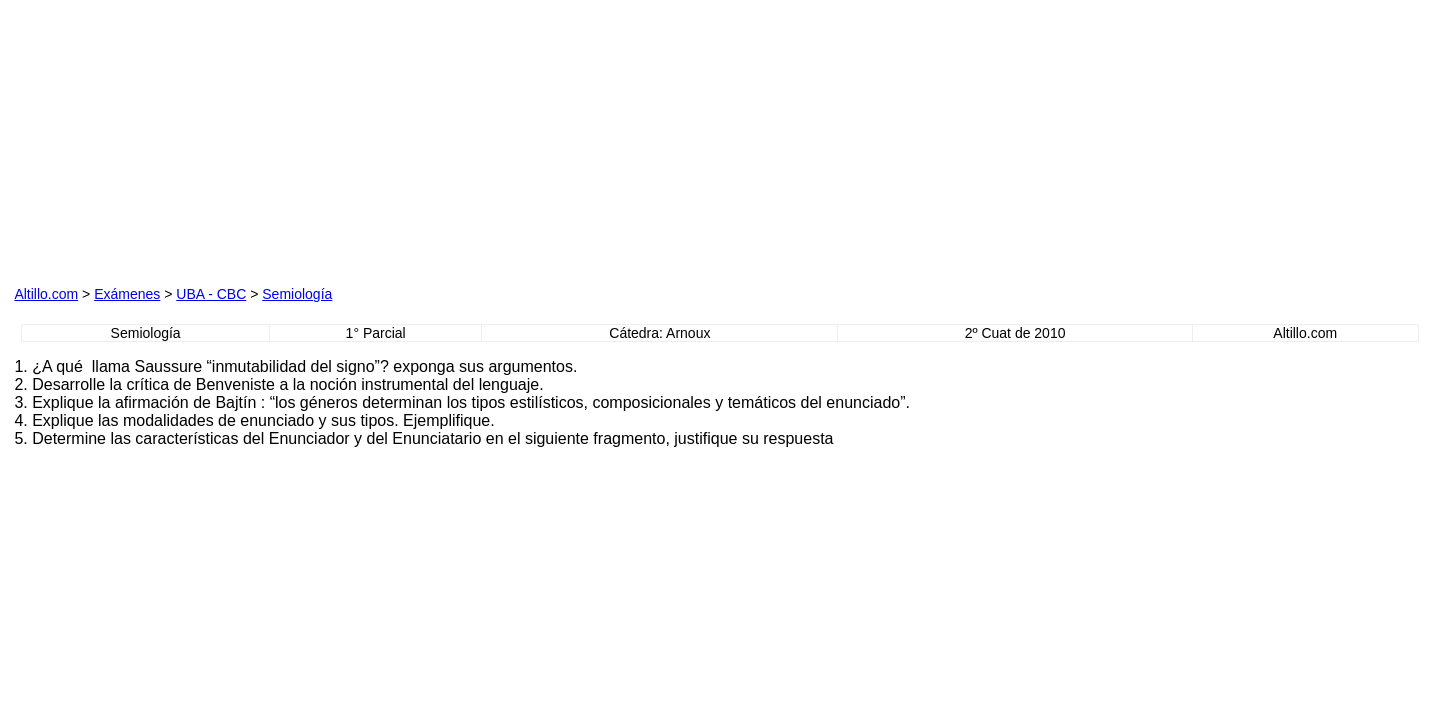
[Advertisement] (242, 139)
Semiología (297, 294)
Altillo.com (46, 294)
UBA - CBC (211, 294)
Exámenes (127, 294)
